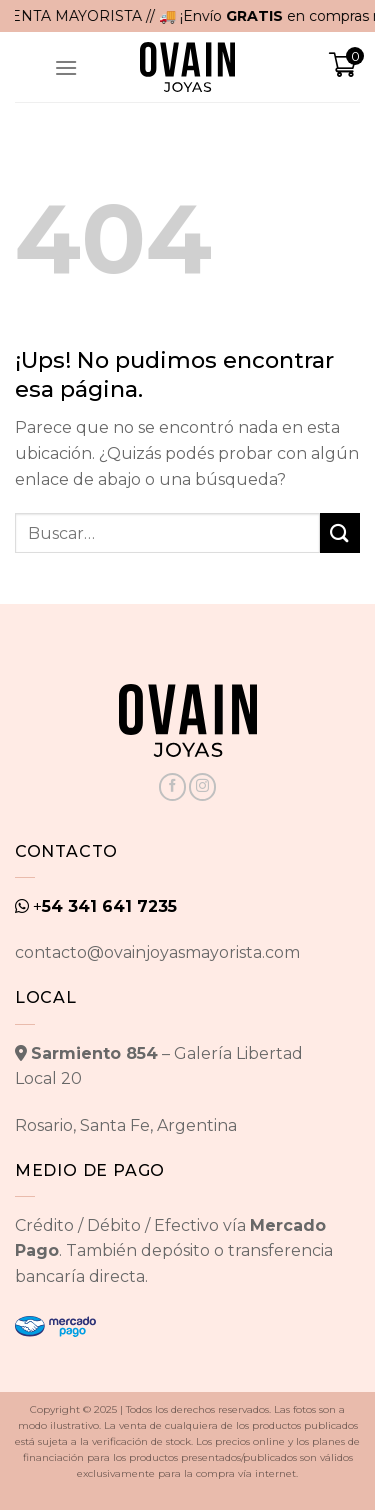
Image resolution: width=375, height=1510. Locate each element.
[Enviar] (340, 532)
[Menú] (66, 67)
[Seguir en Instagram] (202, 787)
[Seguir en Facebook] (172, 787)
